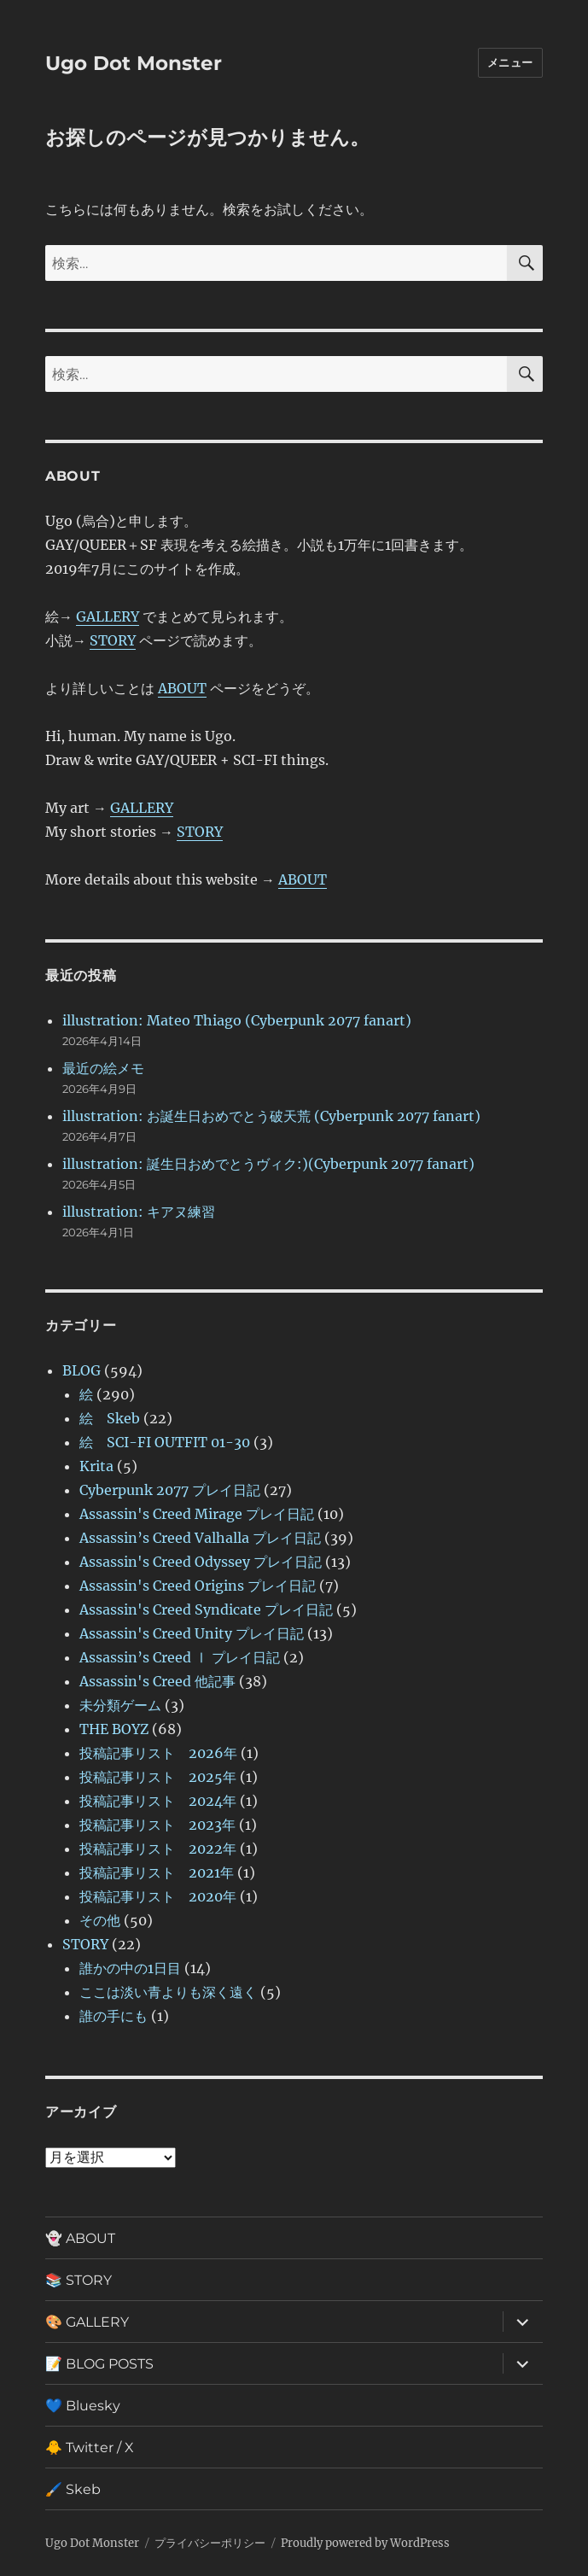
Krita (96, 1466)
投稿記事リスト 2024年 (157, 1800)
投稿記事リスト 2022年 (157, 1848)
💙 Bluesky (82, 2406)
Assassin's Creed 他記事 (157, 1681)
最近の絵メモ (103, 1068)
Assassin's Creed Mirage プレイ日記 (196, 1513)
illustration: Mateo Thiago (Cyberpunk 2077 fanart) (236, 1020)
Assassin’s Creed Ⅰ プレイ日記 (179, 1657)
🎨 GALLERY (87, 2322)
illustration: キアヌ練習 (138, 1211)
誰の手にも (113, 2015)
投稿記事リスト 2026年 (158, 1752)
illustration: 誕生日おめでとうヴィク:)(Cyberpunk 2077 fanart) (268, 1163)
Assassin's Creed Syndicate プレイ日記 (206, 1609)
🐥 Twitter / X (89, 2447)
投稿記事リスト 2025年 (157, 1776)
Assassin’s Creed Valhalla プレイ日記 (200, 1537)
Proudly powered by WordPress (365, 2543)
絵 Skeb (109, 1418)
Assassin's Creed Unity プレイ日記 (191, 1633)
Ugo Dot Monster (133, 63)
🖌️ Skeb (73, 2489)
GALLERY (107, 616)
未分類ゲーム (120, 1705)
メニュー (510, 62)
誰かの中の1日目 (130, 1968)
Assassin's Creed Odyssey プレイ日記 (200, 1561)
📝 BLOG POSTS (99, 2364)
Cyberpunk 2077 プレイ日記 (169, 1489)
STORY (113, 640)
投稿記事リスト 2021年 (156, 1872)
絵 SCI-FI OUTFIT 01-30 (164, 1442)
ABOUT (182, 688)
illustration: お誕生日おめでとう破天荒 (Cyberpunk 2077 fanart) (271, 1115)
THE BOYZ (113, 1729)
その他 (99, 1920)
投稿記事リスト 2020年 (157, 1896)
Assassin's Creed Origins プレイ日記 (197, 1585)
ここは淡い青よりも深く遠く (168, 1992)
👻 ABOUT (80, 2238)
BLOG (81, 1370)
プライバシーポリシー (209, 2543)
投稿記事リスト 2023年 (157, 1824)
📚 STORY (78, 2280)
